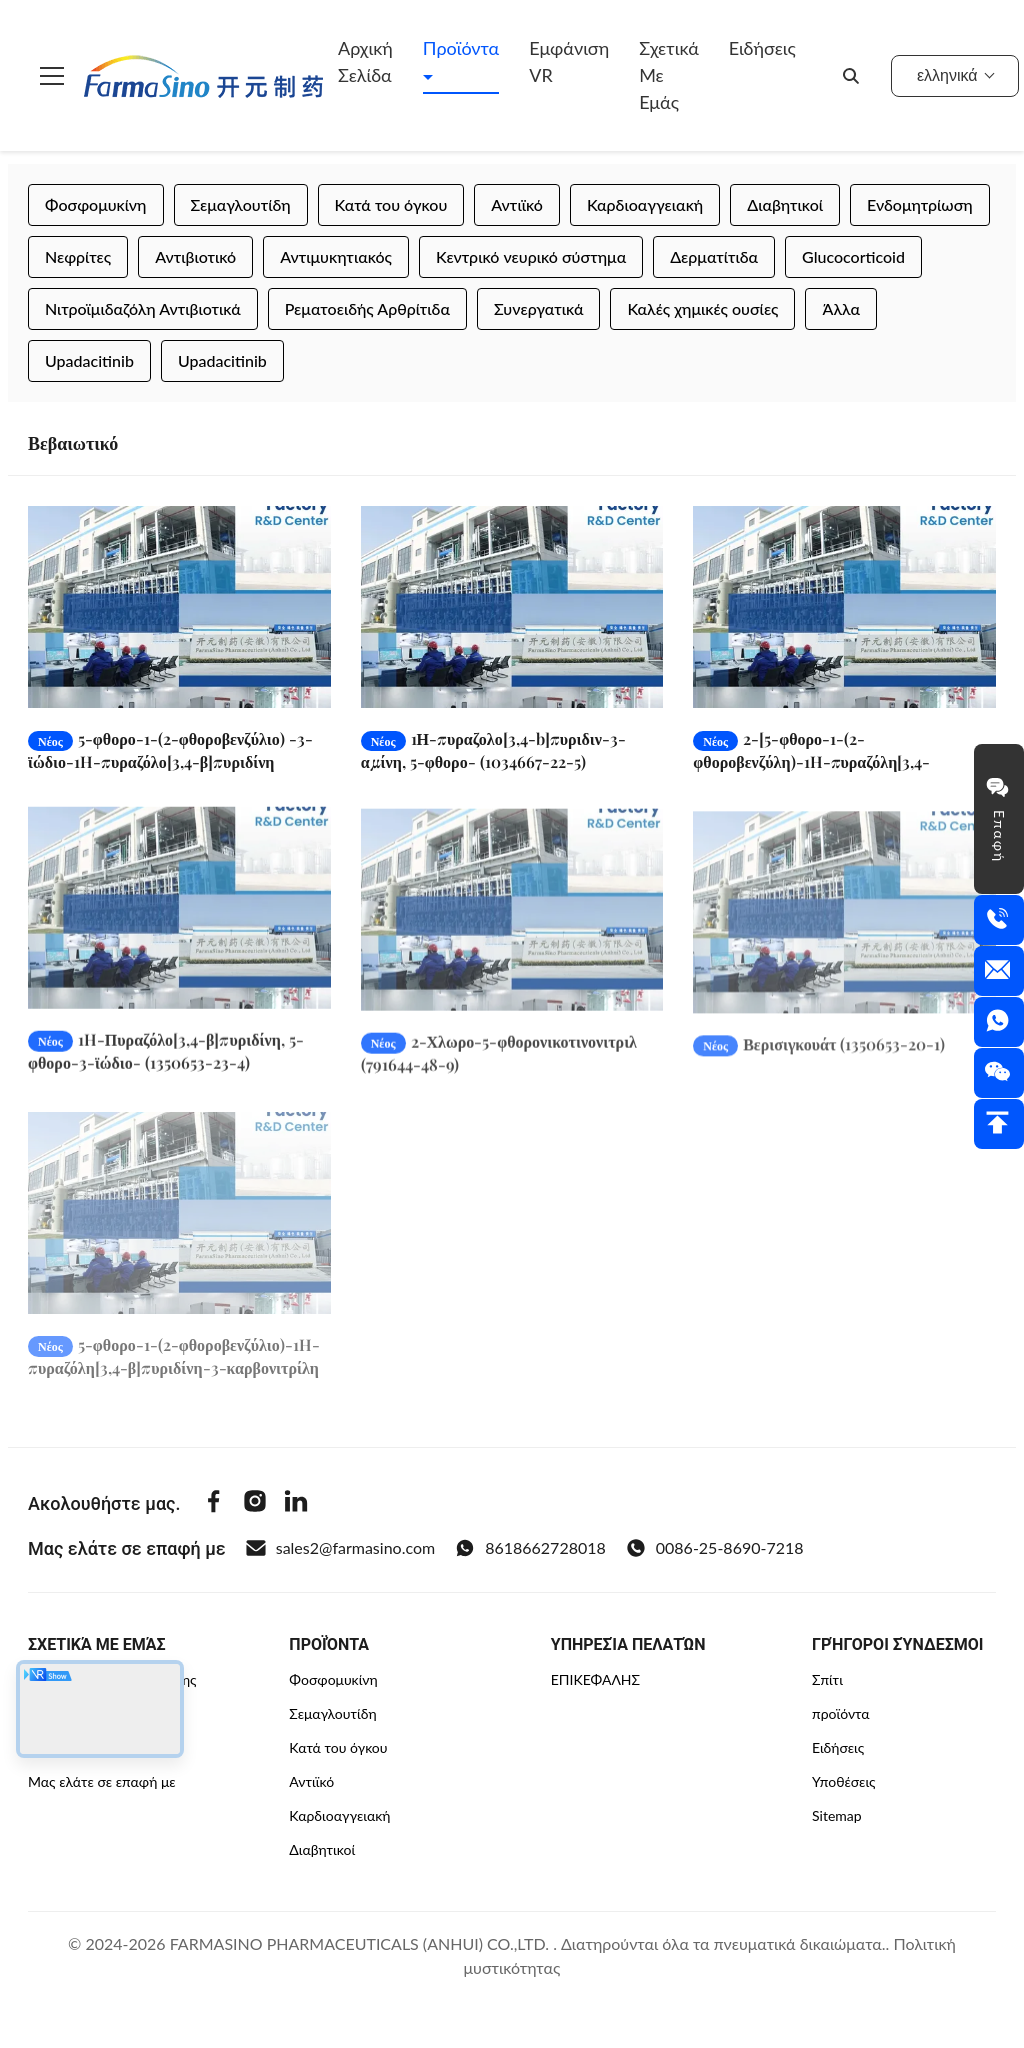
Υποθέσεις (844, 1781)
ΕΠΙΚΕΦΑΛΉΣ (595, 1679)
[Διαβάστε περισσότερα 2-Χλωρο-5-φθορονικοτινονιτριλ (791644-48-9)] (512, 929)
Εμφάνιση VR (569, 61)
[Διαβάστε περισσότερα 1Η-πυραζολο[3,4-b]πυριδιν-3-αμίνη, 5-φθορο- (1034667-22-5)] (512, 607)
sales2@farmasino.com (340, 1548)
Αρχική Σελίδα (365, 61)
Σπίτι (827, 1679)
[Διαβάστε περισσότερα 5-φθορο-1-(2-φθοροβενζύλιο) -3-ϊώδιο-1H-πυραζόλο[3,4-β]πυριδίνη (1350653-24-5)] (179, 607)
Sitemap (837, 1815)
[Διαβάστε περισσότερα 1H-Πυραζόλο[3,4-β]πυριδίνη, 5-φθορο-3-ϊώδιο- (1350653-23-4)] (179, 923)
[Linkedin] (296, 1504)
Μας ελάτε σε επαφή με (102, 1781)
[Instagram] (255, 1504)
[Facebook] (214, 1504)
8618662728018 (530, 1548)
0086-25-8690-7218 (715, 1548)
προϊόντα (841, 1713)
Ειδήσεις (762, 48)
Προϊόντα (461, 48)
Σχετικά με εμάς (669, 75)
